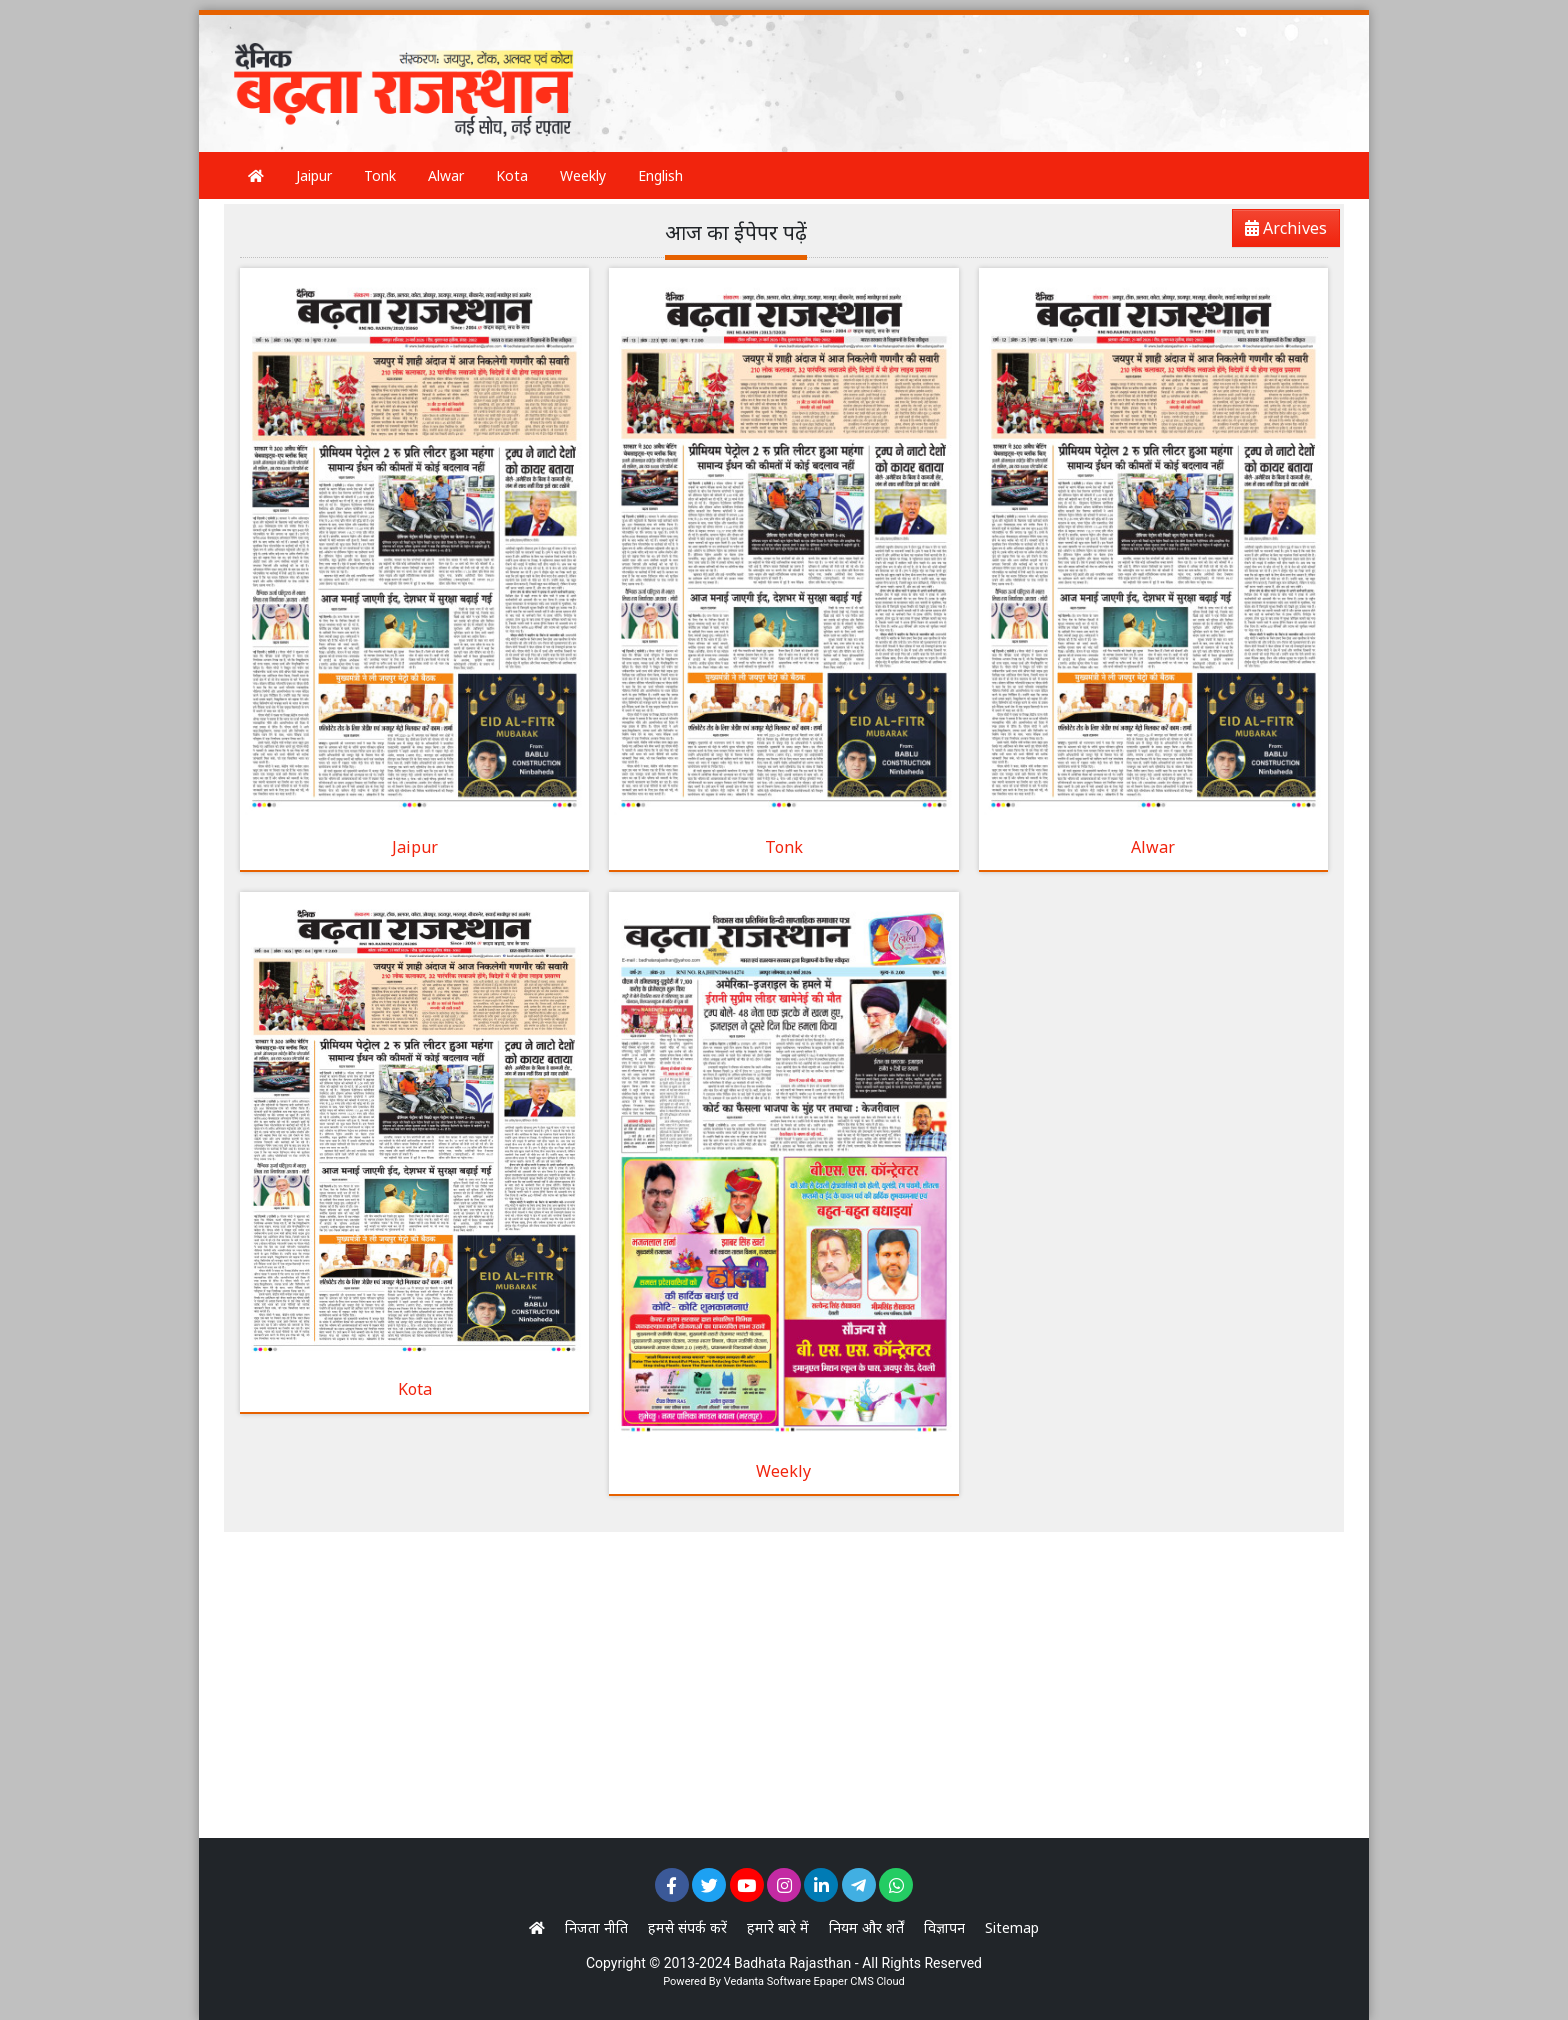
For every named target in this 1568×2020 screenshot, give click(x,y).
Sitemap (1012, 1927)
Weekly (583, 175)
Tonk (380, 175)
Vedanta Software (767, 1981)
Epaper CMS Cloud (858, 1981)
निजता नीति (596, 1927)
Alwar (446, 175)
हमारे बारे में (778, 1927)
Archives (1280, 231)
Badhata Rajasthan (792, 1963)
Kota (512, 175)
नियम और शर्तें (866, 1927)
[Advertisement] (968, 65)
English (660, 175)
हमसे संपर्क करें (687, 1927)
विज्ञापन (944, 1927)
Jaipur (314, 175)
